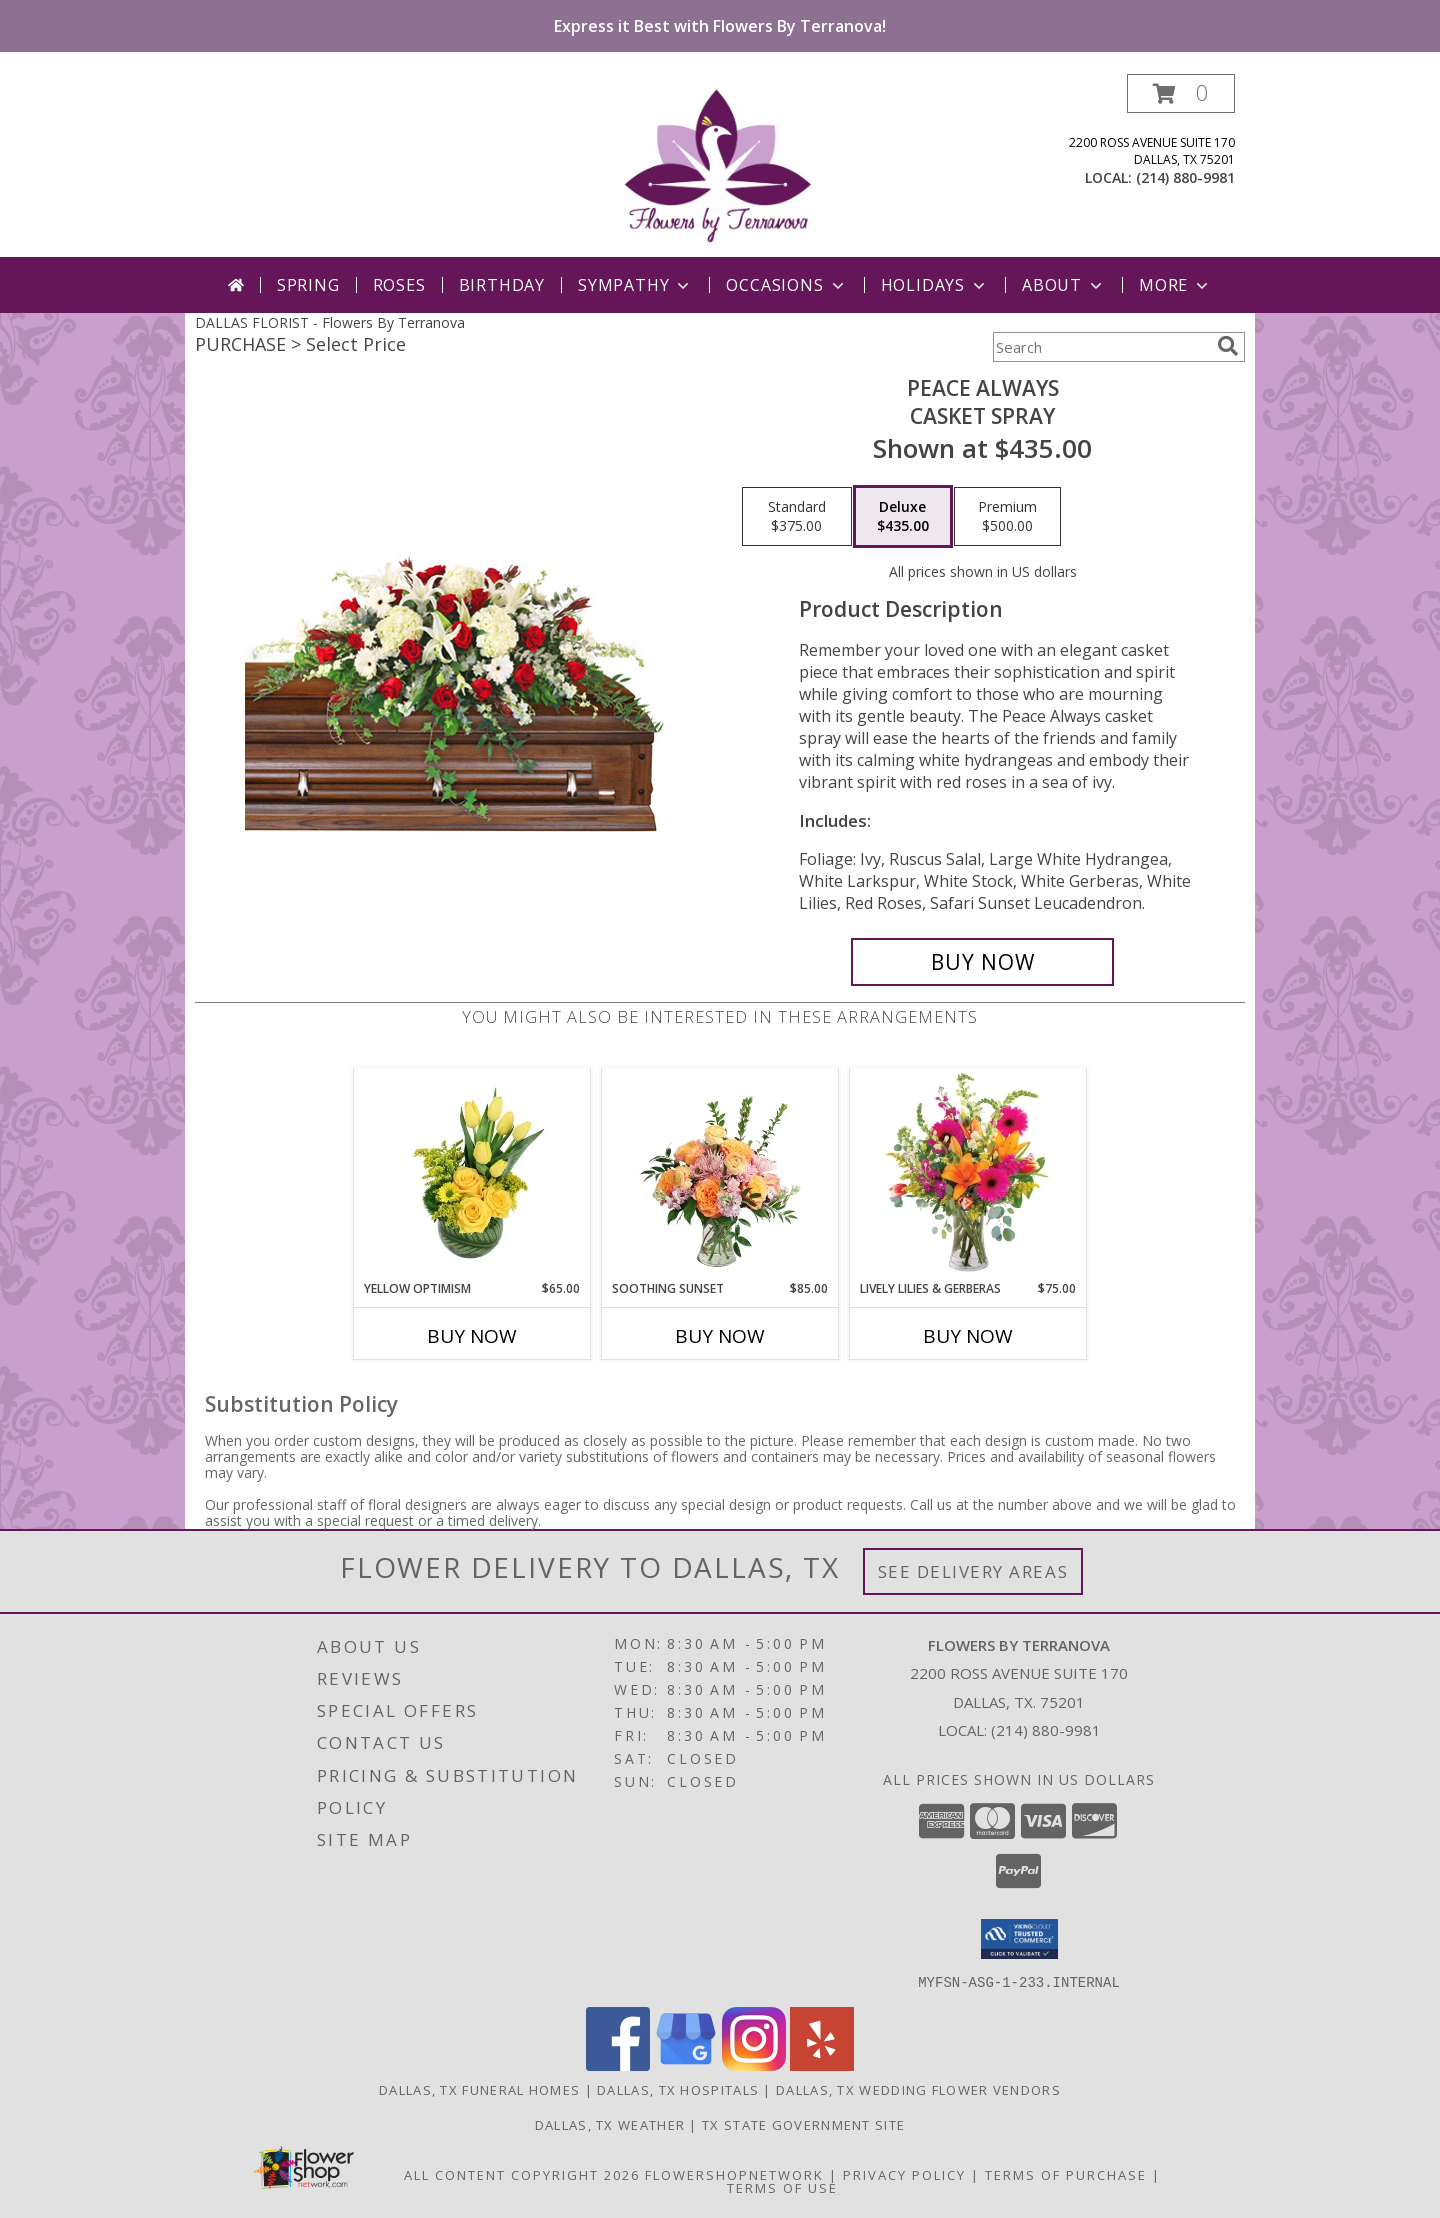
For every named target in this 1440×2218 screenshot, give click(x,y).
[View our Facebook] (618, 2064)
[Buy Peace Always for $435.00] (982, 962)
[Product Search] (1101, 347)
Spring (308, 285)
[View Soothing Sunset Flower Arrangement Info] (720, 1174)
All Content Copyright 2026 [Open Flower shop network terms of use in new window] (522, 2174)
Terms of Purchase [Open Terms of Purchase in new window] (1066, 2174)
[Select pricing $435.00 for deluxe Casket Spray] (903, 517)
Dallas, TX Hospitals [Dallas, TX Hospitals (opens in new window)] (678, 2089)
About (1064, 285)
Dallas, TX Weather (610, 2124)
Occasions (786, 285)
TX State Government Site (803, 2124)
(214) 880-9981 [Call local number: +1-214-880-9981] (1185, 177)
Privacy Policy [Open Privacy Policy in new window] (904, 2174)
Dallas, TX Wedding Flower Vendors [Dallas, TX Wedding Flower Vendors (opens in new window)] (918, 2089)
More (1175, 285)
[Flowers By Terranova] (720, 165)
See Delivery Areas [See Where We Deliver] (973, 1571)
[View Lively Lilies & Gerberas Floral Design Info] (968, 1174)
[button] (1181, 93)
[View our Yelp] (822, 2064)
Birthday (502, 285)
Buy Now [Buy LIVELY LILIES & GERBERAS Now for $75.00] (968, 1336)
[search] (1228, 346)
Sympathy (635, 285)
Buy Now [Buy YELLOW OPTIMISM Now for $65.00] (472, 1336)
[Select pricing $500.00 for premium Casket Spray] (1007, 517)
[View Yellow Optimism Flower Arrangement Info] (472, 1174)
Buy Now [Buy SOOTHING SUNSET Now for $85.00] (720, 1336)
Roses (399, 285)
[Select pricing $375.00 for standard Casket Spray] (797, 517)
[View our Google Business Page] (686, 2064)
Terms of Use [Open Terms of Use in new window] (782, 2187)
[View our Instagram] (754, 2064)
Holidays (935, 285)
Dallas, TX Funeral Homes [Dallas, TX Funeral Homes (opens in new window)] (479, 2089)
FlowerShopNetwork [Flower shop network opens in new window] (734, 2174)
